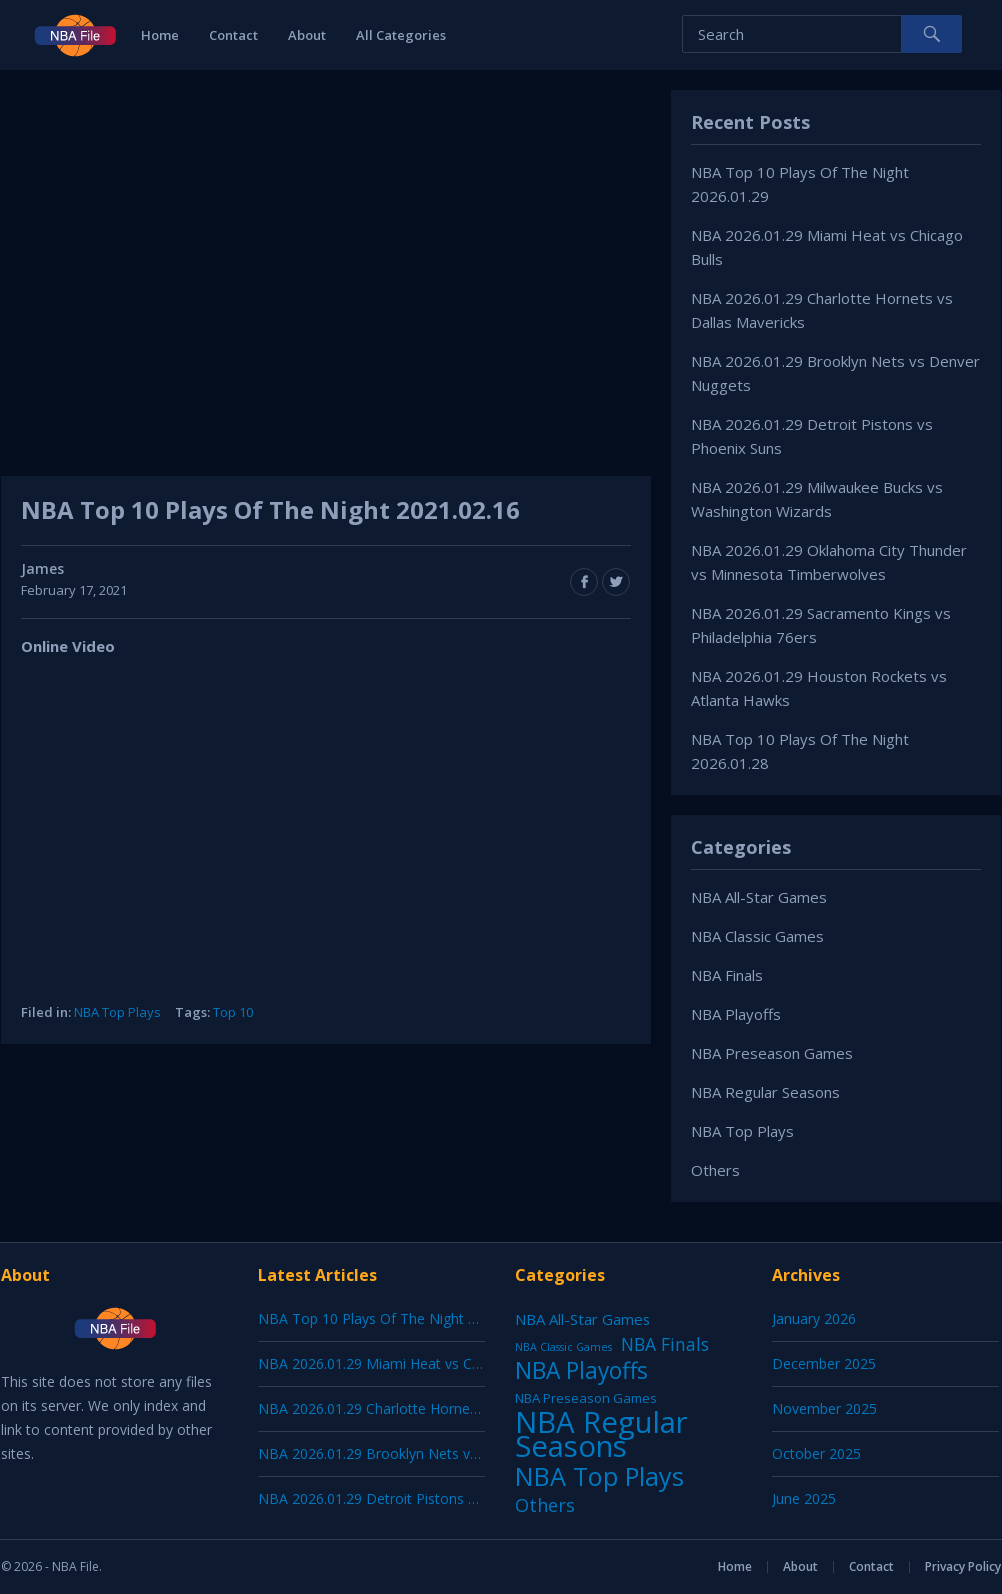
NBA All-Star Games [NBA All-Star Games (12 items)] (582, 1319)
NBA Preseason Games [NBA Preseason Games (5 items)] (586, 1398)
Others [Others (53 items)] (545, 1505)
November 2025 (824, 1408)
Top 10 (233, 1012)
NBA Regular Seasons (765, 1092)
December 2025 (824, 1363)
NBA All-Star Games (759, 897)
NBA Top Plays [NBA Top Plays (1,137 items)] (599, 1476)
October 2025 (816, 1453)
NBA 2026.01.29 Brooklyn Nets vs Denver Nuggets (422, 1453)
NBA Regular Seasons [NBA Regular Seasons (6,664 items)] (601, 1434)
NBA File (75, 1566)
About (307, 35)
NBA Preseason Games (772, 1053)
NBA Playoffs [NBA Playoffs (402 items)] (581, 1371)
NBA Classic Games (757, 936)
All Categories (401, 35)
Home (160, 35)
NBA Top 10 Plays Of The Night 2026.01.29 (398, 1318)
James (42, 568)
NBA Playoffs (736, 1014)
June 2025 (804, 1498)
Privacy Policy (963, 1566)
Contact (233, 35)
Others (715, 1170)
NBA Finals (727, 975)
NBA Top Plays (117, 1012)
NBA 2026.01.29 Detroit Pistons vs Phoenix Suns (415, 1498)
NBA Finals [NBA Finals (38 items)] (665, 1344)
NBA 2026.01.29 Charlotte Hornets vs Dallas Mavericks (435, 1408)
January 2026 (814, 1318)
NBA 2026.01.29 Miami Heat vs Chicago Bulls (404, 1363)
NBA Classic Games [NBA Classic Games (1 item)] (563, 1347)
